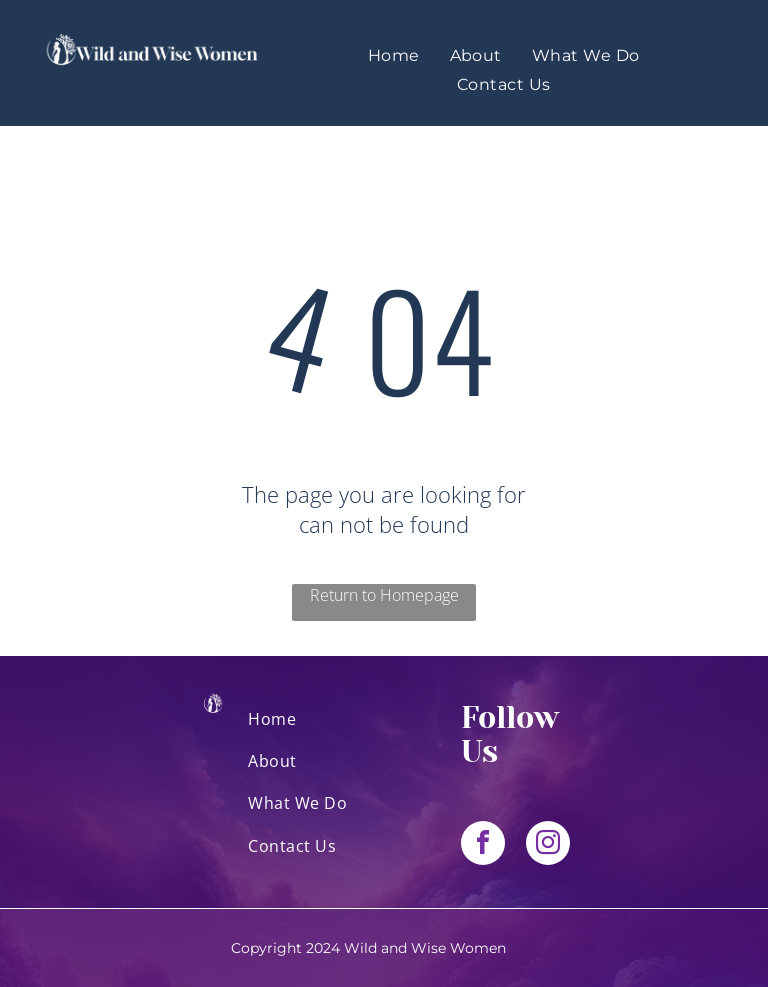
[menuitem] (394, 55)
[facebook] (483, 845)
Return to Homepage (384, 595)
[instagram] (548, 845)
